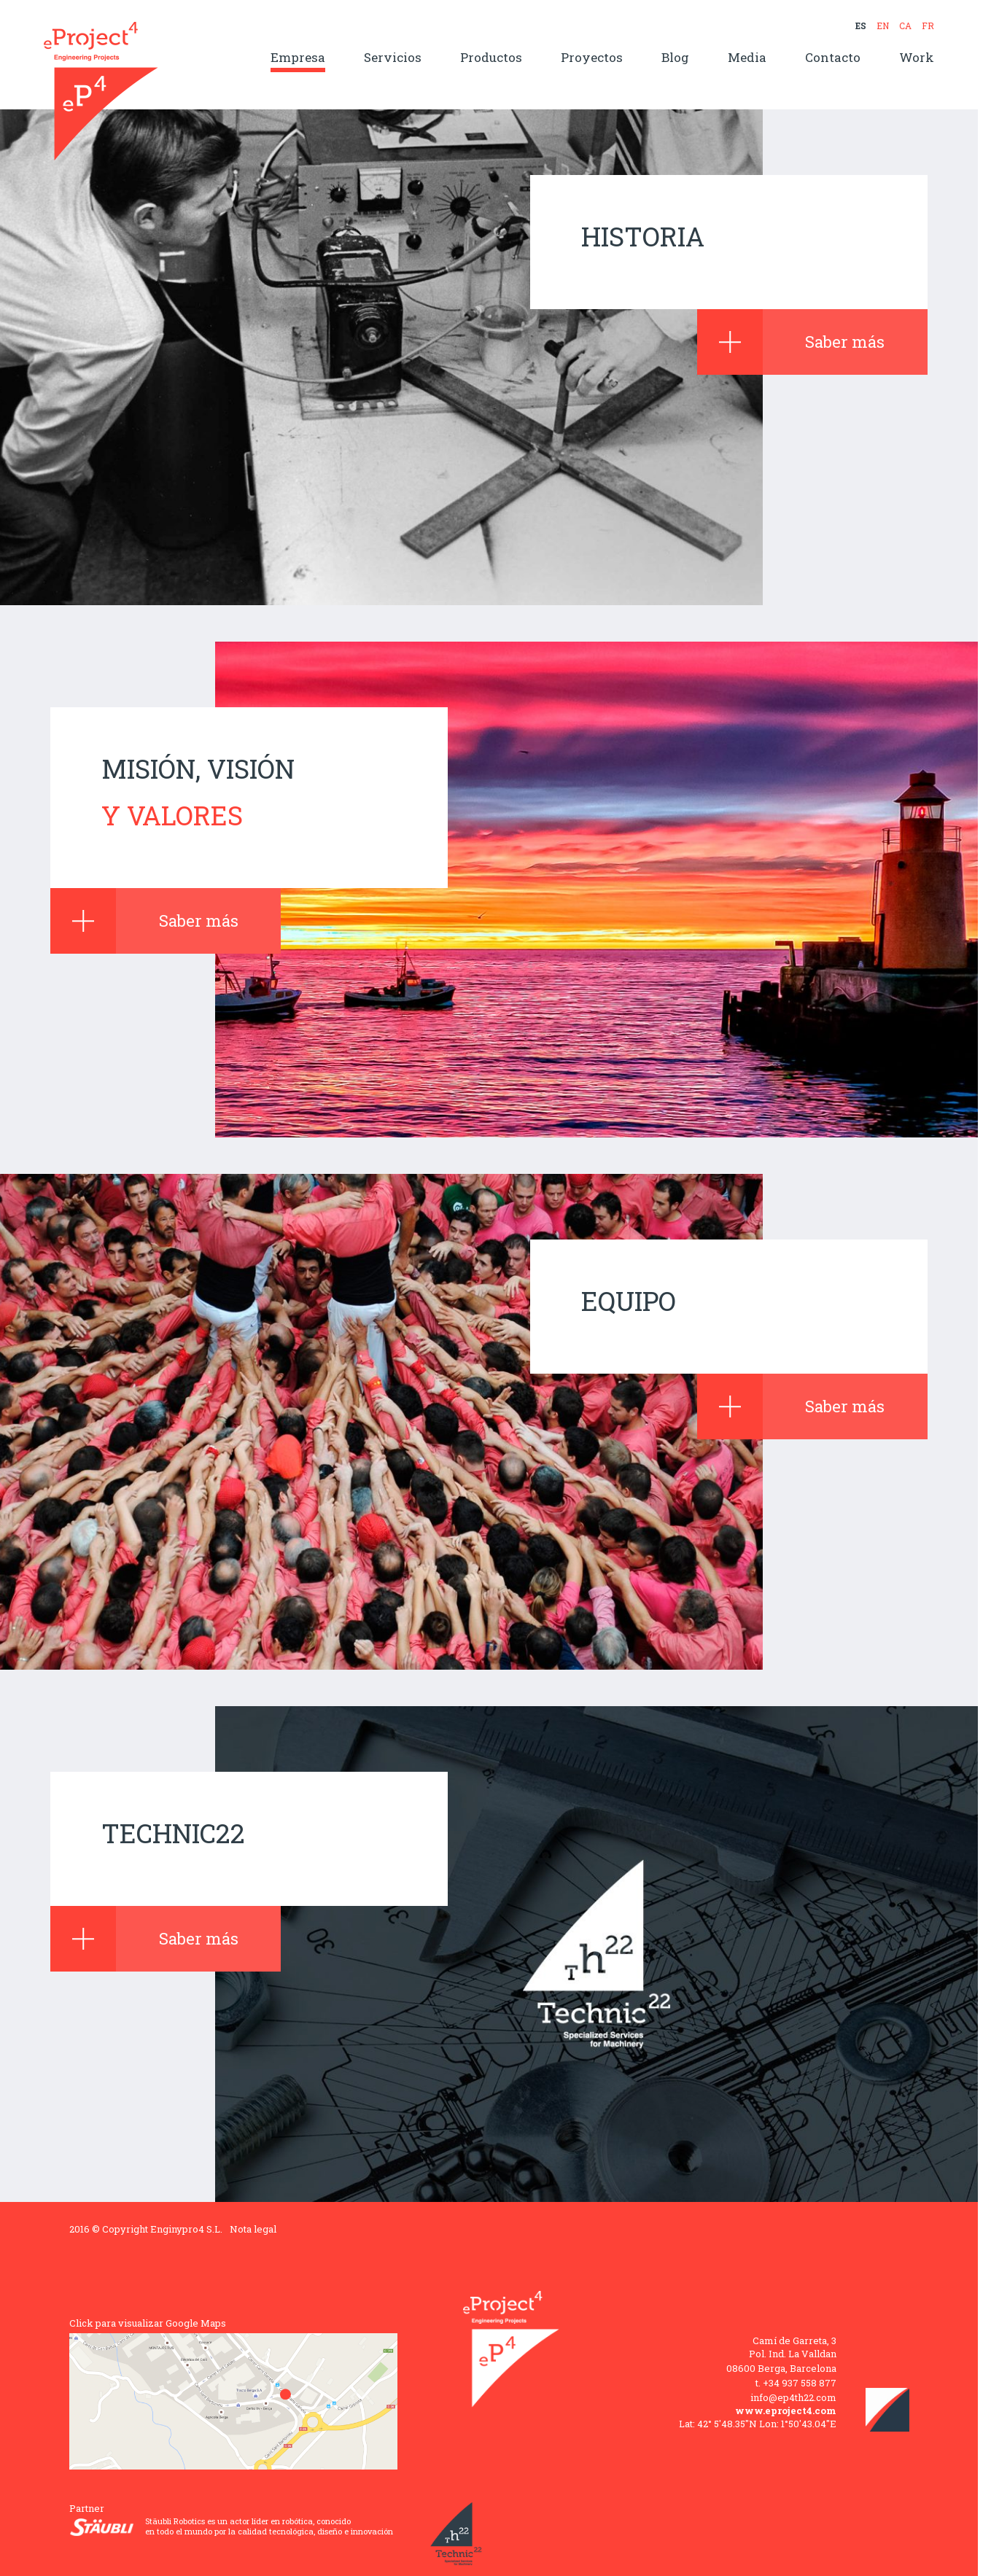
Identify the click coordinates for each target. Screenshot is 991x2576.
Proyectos (592, 58)
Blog (675, 58)
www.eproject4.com (785, 2410)
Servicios (392, 58)
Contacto (832, 58)
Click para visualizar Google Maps (147, 2323)
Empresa (298, 58)
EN (883, 25)
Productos (491, 58)
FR (928, 25)
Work (916, 58)
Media (747, 58)
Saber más (791, 342)
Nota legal (253, 2228)
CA (905, 25)
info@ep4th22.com (793, 2397)
